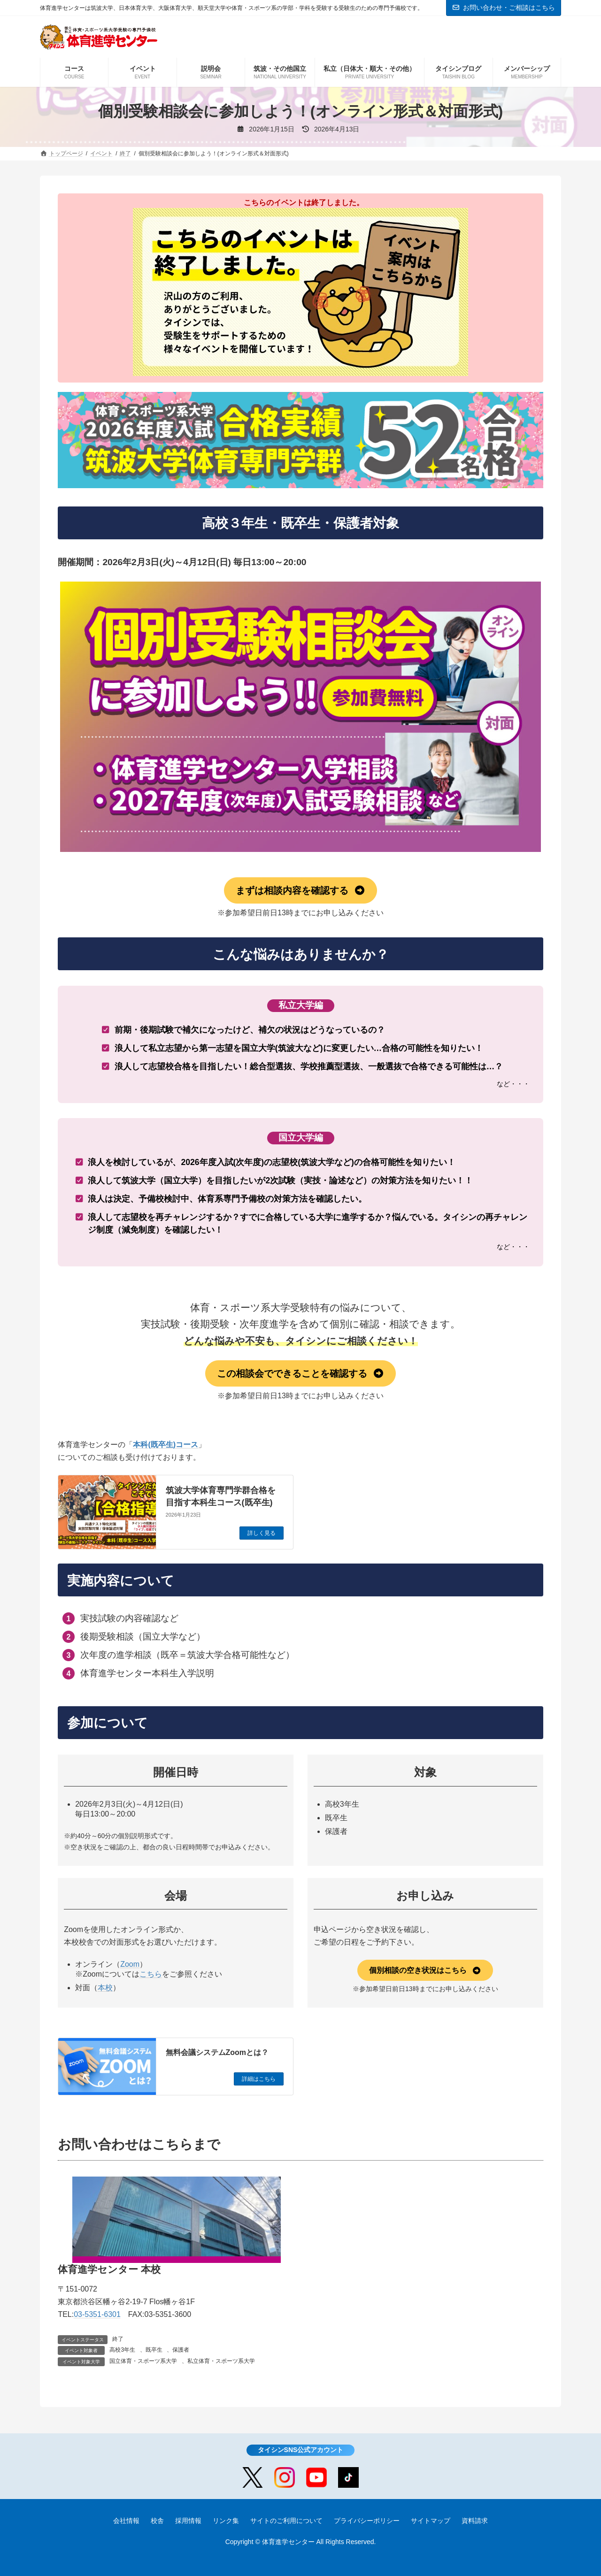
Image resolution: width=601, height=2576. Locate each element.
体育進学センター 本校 (109, 2269)
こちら (150, 1974)
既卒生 (154, 2349)
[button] (300, 890)
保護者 (180, 2349)
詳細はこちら (259, 2079)
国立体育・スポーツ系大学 (143, 2361)
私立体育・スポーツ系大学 (221, 2361)
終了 (117, 2339)
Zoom (129, 1964)
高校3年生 (122, 2349)
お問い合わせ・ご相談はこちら (503, 7)
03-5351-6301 (97, 2314)
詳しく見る (261, 1533)
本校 (105, 1988)
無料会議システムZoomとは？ (217, 2052)
